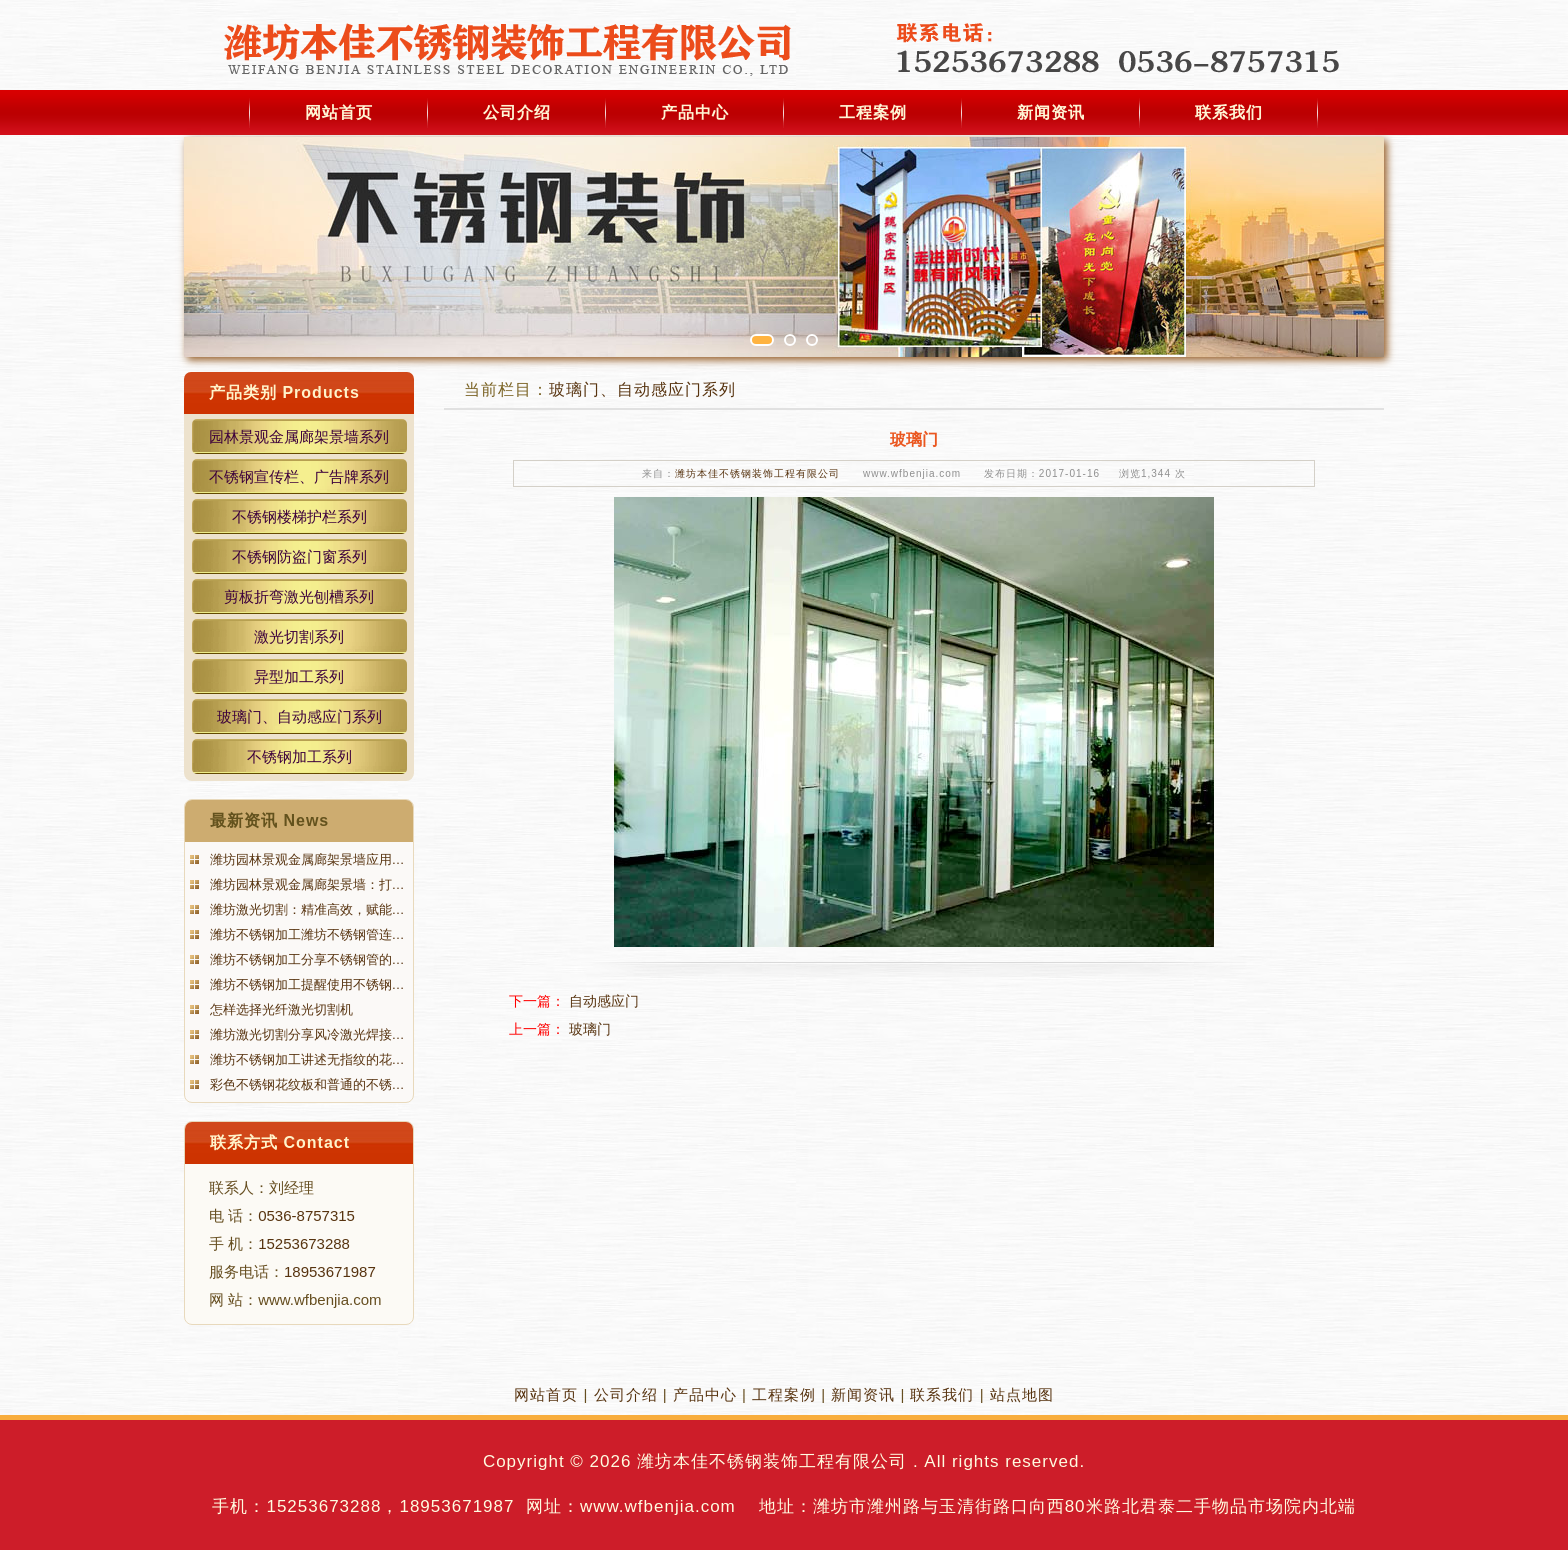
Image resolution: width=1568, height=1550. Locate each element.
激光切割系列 (299, 636)
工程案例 (873, 112)
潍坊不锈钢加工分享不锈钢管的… (305, 959)
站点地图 (1022, 1394)
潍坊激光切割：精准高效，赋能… (305, 909)
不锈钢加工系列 (299, 756)
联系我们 (1229, 112)
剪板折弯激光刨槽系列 (299, 596)
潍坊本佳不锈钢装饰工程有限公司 (757, 473)
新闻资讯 (1051, 112)
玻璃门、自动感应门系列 (299, 716)
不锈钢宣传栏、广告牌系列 (299, 476)
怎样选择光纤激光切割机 (279, 1009)
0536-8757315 (306, 1215)
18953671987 (330, 1271)
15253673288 (304, 1243)
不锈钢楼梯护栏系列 (299, 516)
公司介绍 (517, 112)
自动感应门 (604, 1001)
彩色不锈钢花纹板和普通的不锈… (305, 1084)
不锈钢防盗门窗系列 (299, 556)
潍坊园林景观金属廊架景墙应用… (305, 859)
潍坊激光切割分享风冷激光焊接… (305, 1034)
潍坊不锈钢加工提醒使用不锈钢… (305, 984)
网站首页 (339, 112)
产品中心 (695, 112)
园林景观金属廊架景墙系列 (299, 436)
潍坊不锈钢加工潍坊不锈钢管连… (305, 934)
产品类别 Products (284, 392)
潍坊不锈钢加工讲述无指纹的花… (305, 1059)
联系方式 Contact (280, 1142)
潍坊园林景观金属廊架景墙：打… (305, 884)
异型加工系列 (299, 676)
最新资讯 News (269, 820)
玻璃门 (590, 1029)
